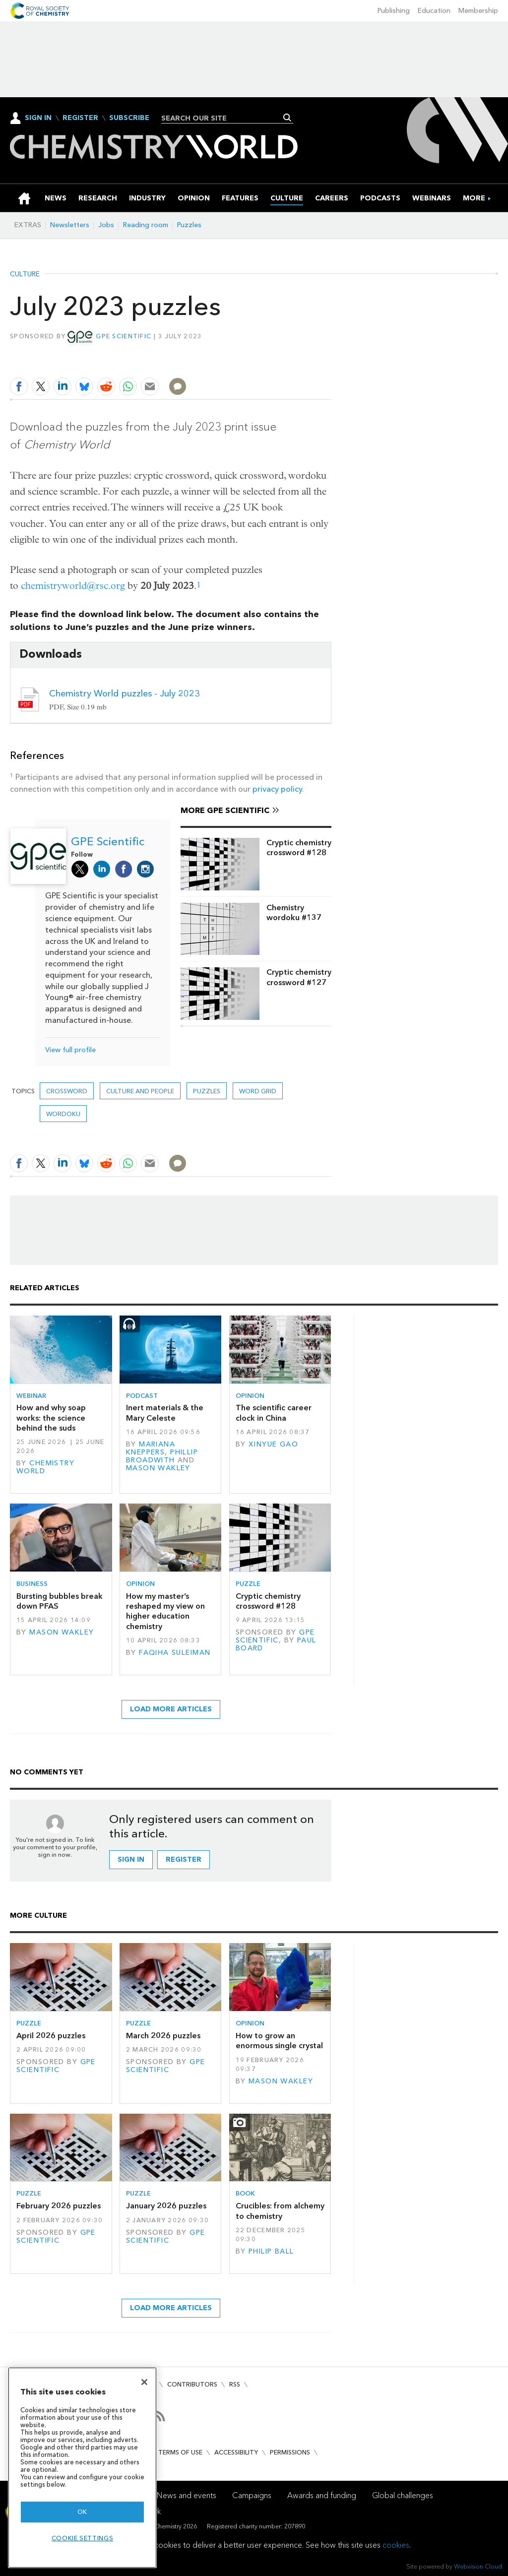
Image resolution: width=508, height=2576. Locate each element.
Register (80, 118)
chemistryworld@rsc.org (73, 585)
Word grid (257, 1091)
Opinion (250, 1395)
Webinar (31, 1395)
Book (245, 2193)
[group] (474, 198)
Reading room (145, 225)
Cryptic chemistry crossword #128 (298, 847)
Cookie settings (83, 2538)
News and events (186, 2495)
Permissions (290, 2452)
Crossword (66, 1091)
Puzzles (189, 225)
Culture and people (140, 1091)
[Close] (144, 2382)
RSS (234, 2384)
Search (287, 118)
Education (434, 10)
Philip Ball (271, 2251)
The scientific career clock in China (274, 1412)
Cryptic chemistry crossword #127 (298, 977)
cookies (395, 2545)
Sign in (131, 1859)
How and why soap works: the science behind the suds (51, 1418)
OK (82, 2511)
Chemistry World (45, 1467)
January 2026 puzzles (166, 2205)
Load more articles (171, 1709)
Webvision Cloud (478, 2566)
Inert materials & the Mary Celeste (164, 1412)
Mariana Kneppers (150, 1448)
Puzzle (248, 1583)
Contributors (192, 2384)
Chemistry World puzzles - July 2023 (124, 693)
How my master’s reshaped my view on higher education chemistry (165, 1611)
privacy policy (277, 789)
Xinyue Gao (273, 1444)
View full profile (70, 1050)
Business (32, 1583)
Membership (478, 10)
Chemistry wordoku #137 (293, 912)
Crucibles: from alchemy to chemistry (280, 2210)
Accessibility (236, 2452)
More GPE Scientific (225, 810)
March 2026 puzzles (163, 2035)
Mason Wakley (158, 1468)
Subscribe (129, 118)
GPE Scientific (123, 336)
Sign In (38, 118)
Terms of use (180, 2452)
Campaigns (251, 2495)
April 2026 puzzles (50, 2035)
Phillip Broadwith (162, 1456)
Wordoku (63, 1114)
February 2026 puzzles (58, 2205)
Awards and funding (321, 2495)
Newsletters (69, 225)
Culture (25, 274)
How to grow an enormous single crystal (279, 2040)
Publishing (394, 10)
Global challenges (402, 2495)
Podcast (142, 1395)
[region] (82, 2467)
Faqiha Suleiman (174, 1652)
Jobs (106, 225)
